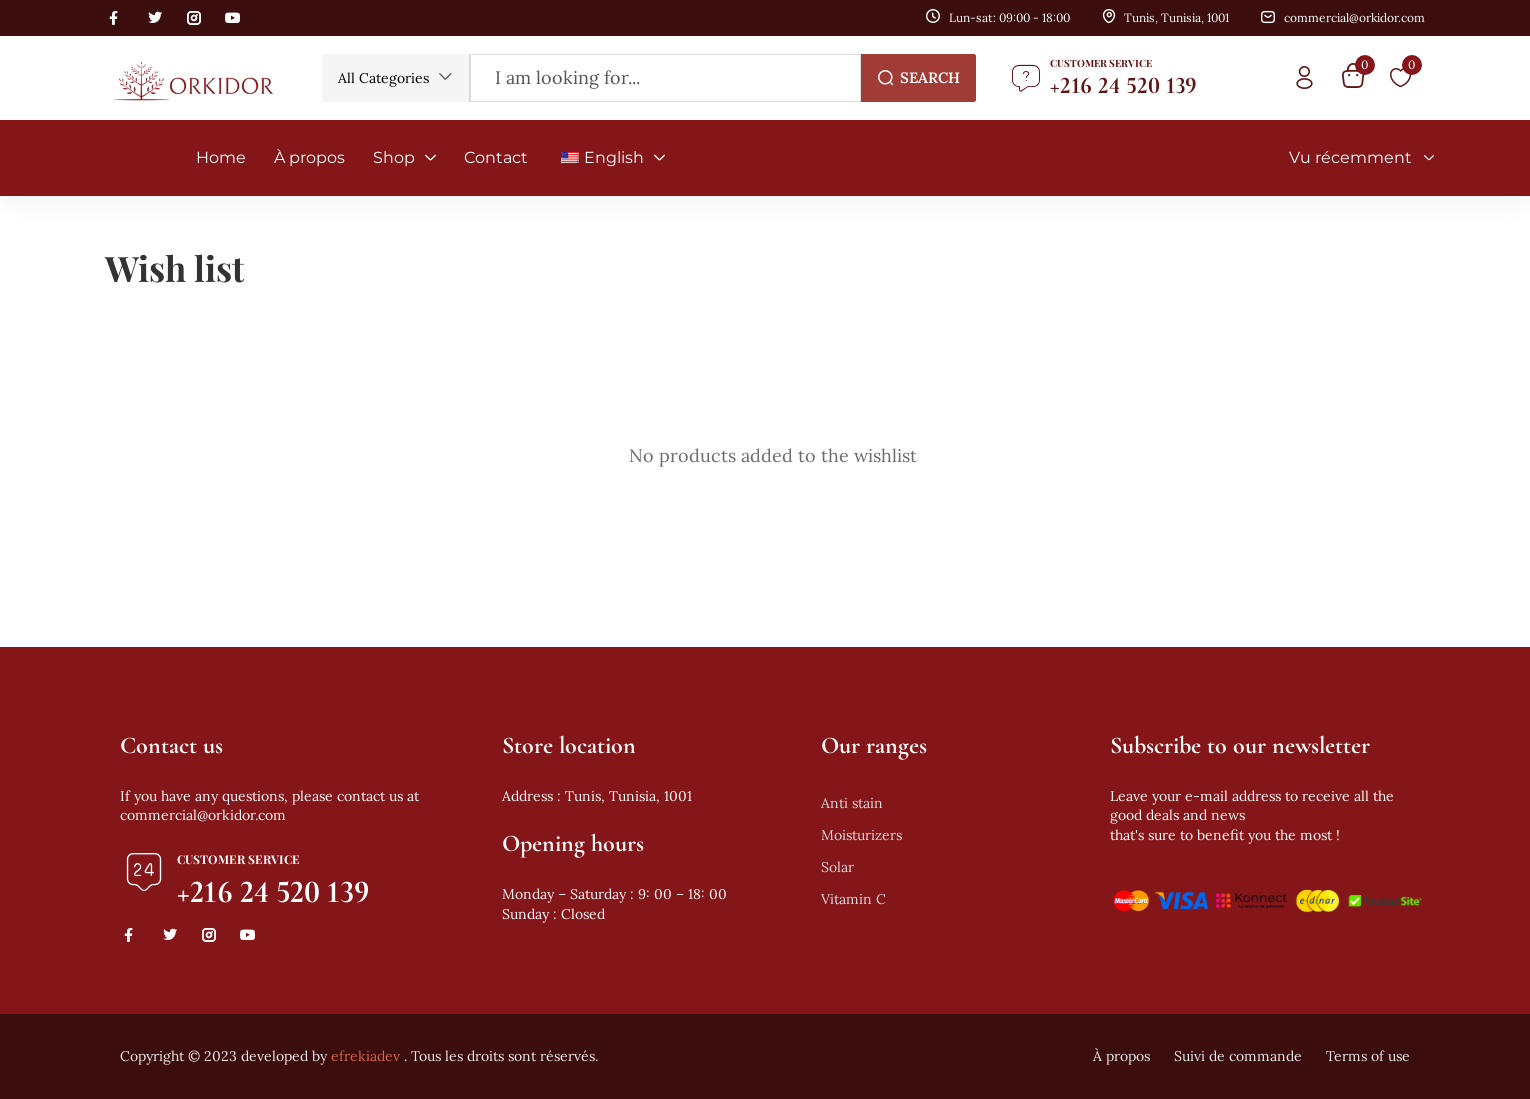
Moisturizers (861, 835)
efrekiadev (365, 1056)
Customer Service (1101, 63)
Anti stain (852, 803)
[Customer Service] (1026, 78)
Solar (837, 867)
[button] (395, 78)
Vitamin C (853, 899)
